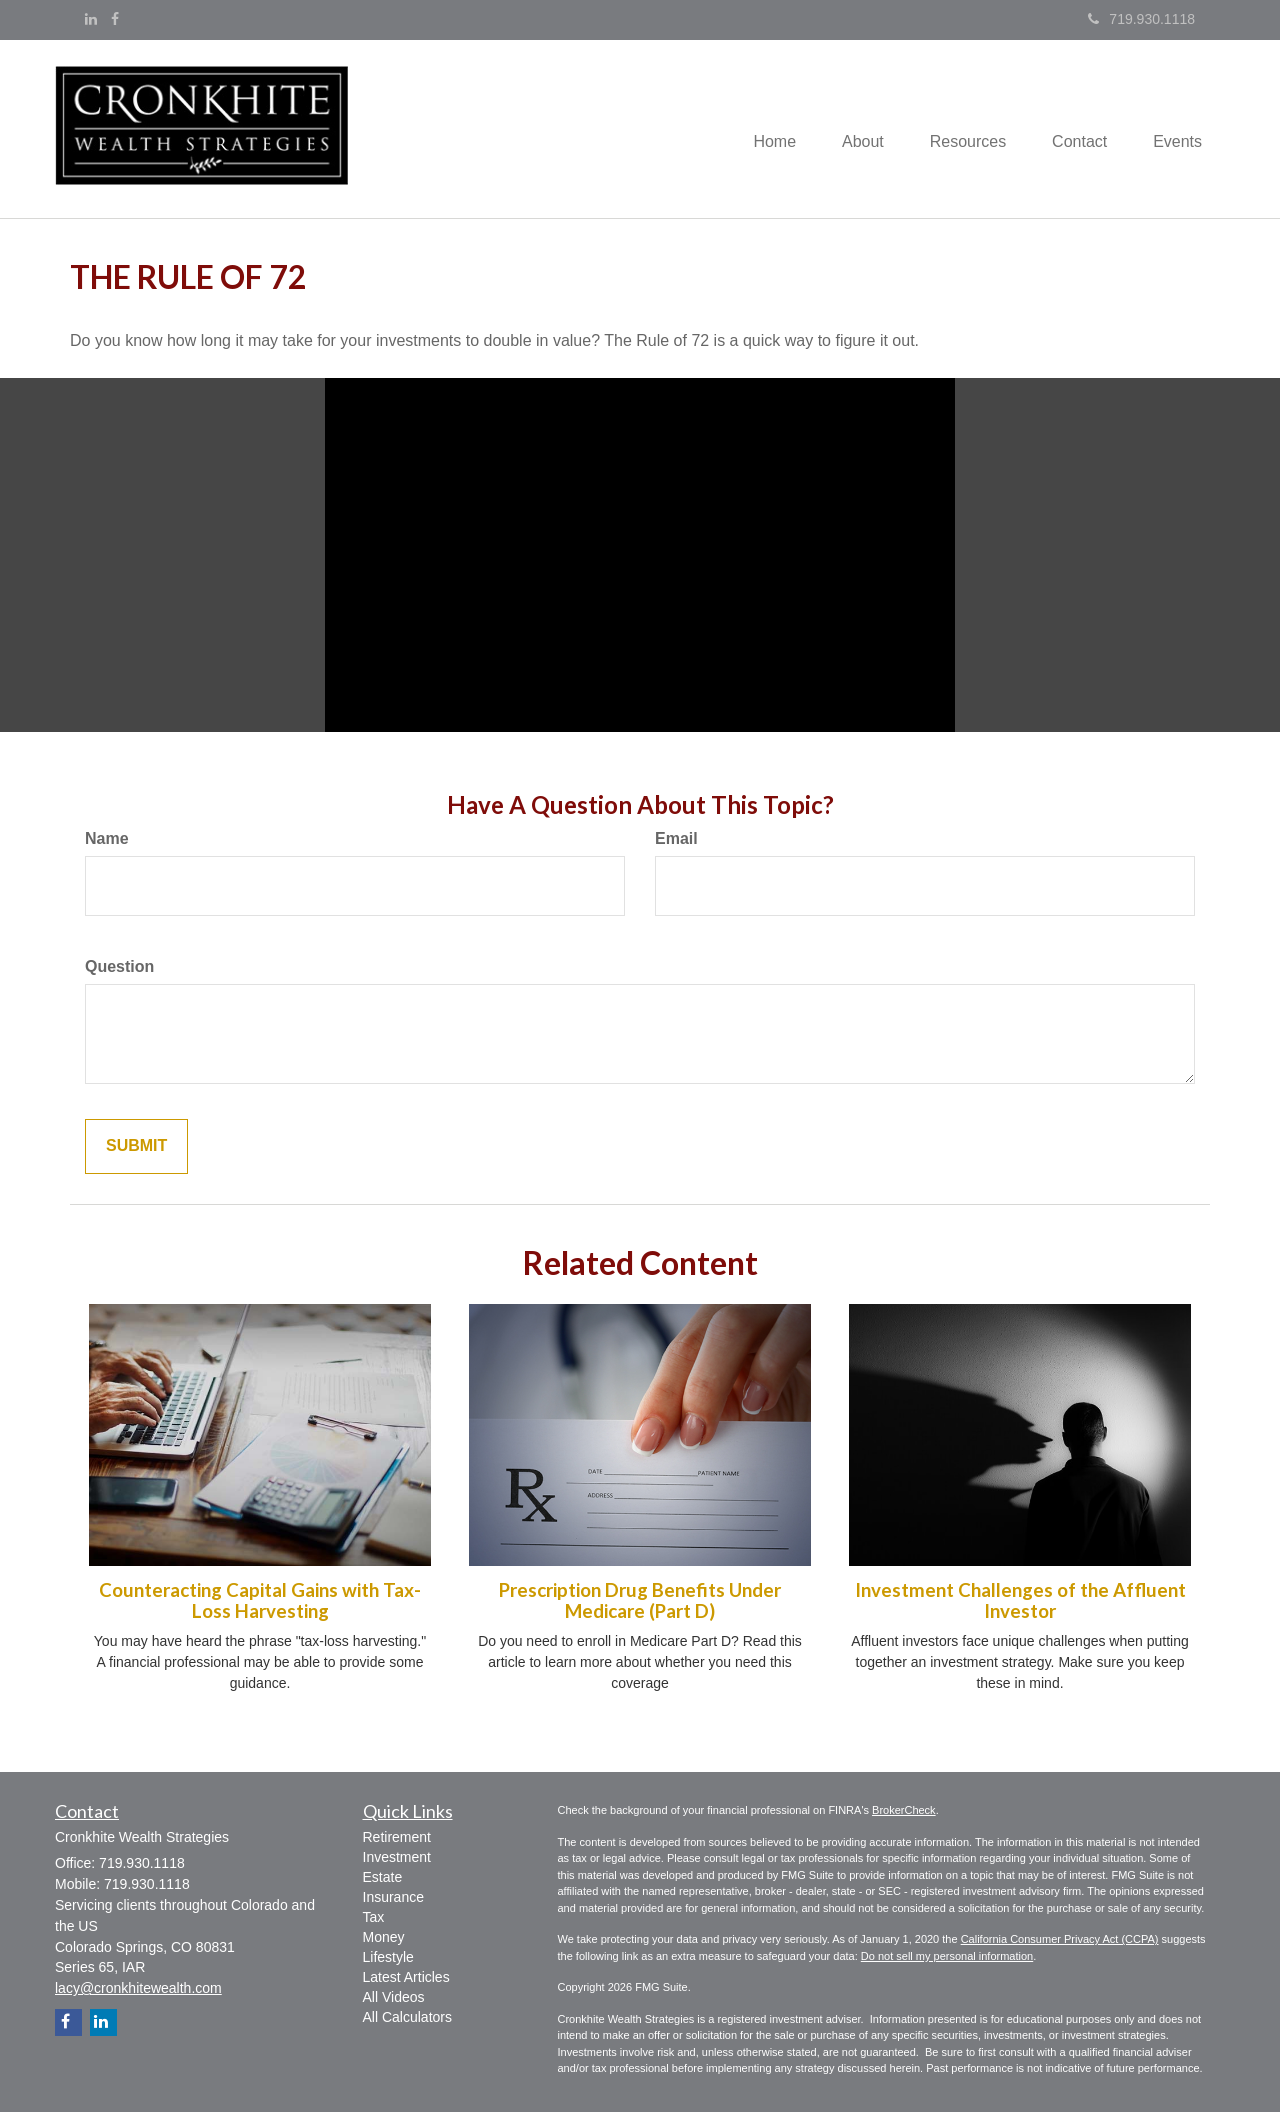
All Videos (394, 1997)
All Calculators (407, 2017)
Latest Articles (406, 1977)
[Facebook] (115, 19)
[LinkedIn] (91, 19)
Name (107, 838)
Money (384, 1937)
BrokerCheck (904, 1810)
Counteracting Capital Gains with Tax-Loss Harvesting (260, 1600)
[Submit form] (136, 1146)
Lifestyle (388, 1957)
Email (676, 838)
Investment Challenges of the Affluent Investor (1020, 1600)
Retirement (397, 1837)
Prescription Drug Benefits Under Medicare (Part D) (640, 1600)
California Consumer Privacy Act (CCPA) (1060, 1939)
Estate (383, 1877)
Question (119, 966)
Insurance (393, 1897)
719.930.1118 (1141, 19)
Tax (374, 1917)
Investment (397, 1857)
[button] (849, 129)
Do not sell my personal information (947, 1956)
